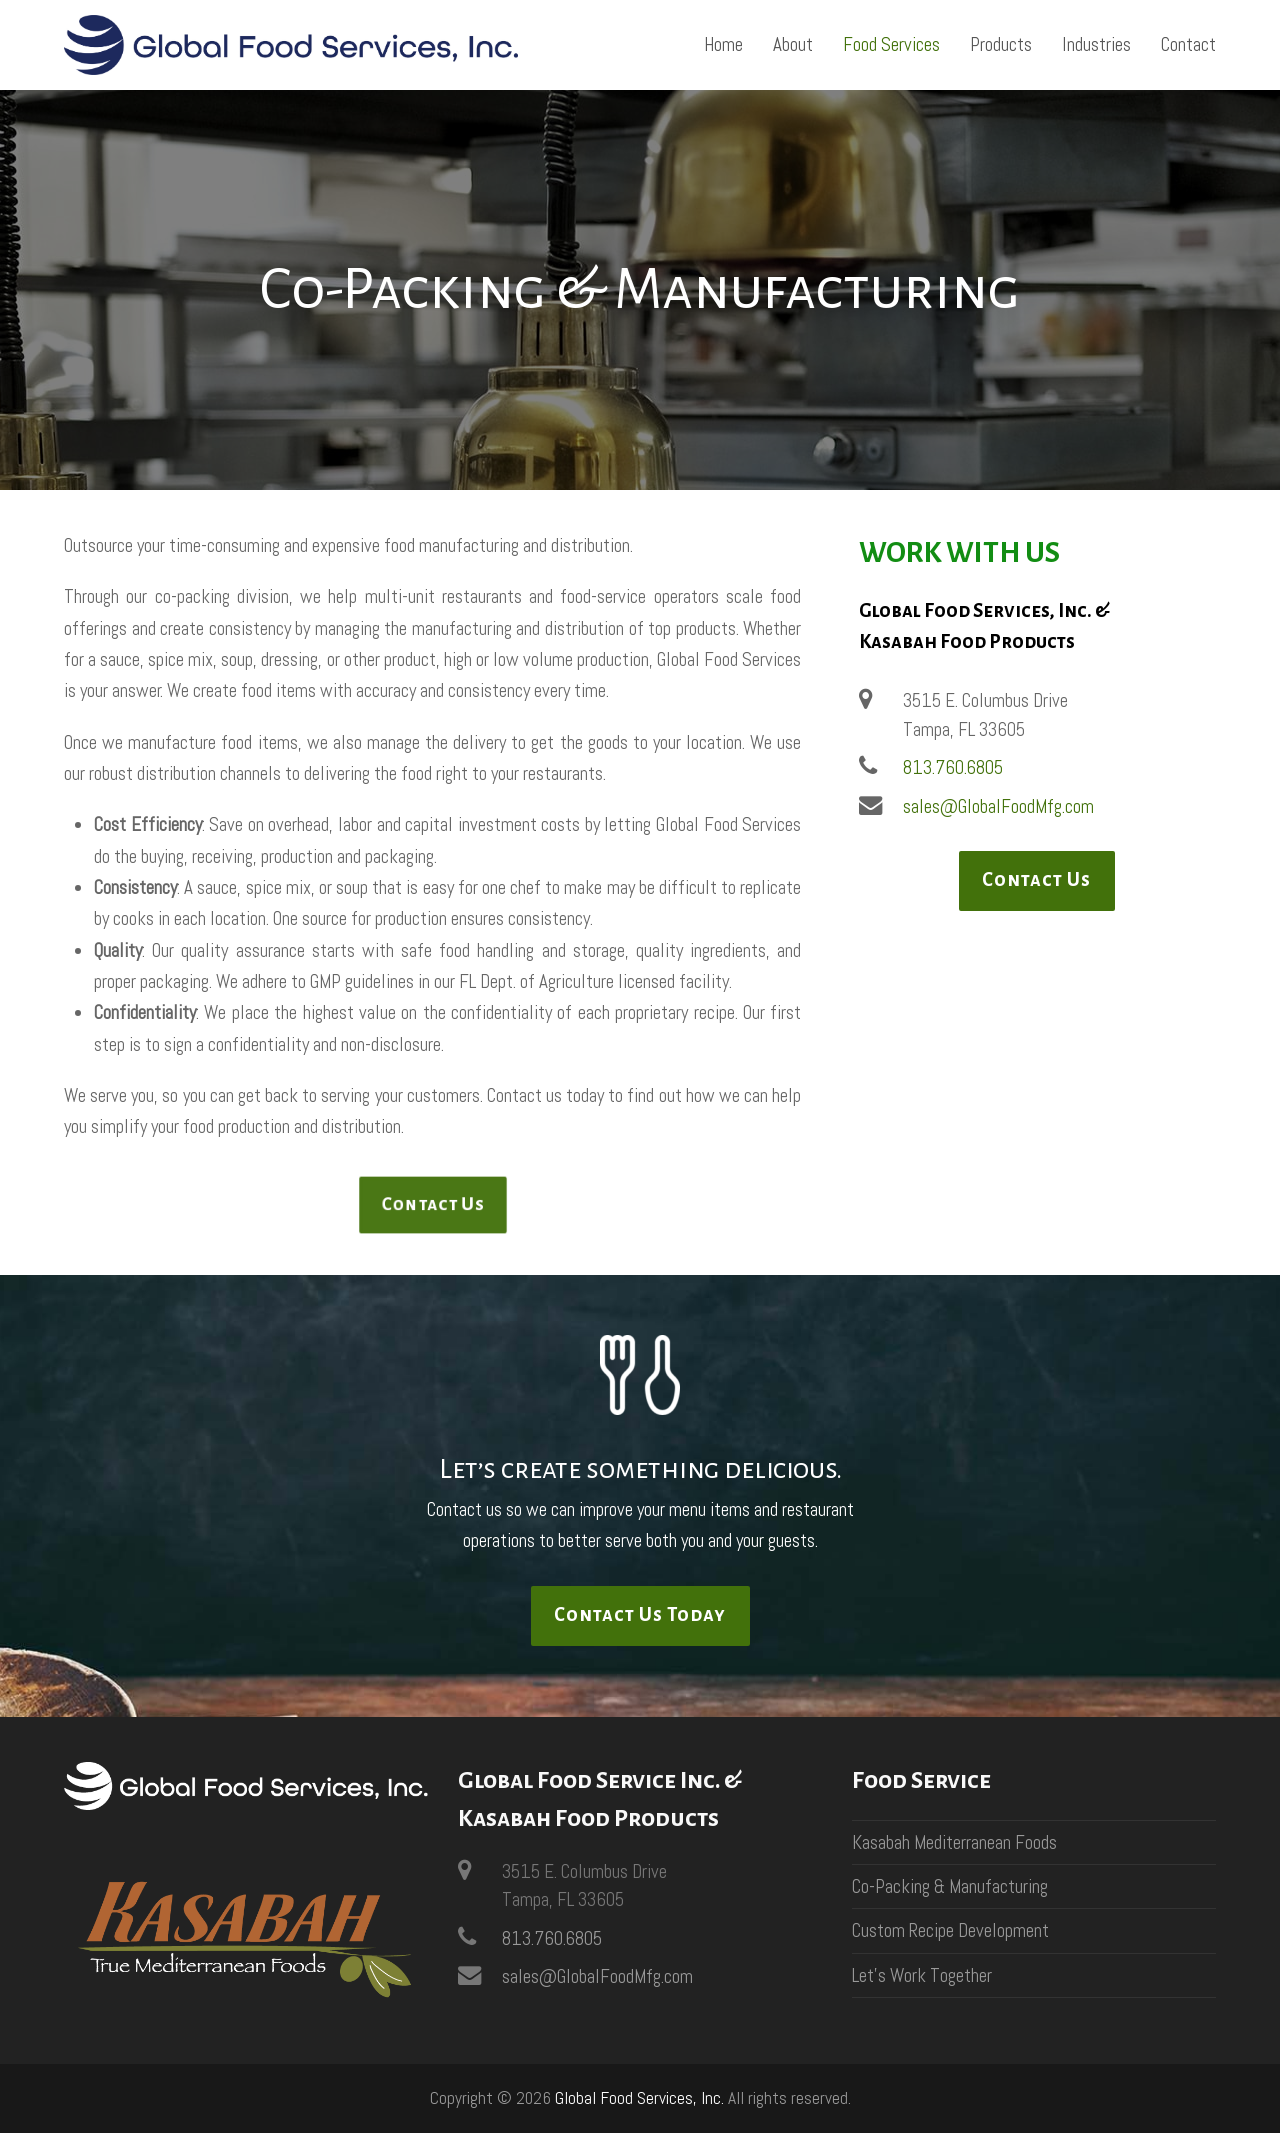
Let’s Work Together (922, 1975)
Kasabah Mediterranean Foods (954, 1842)
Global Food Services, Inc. (639, 2098)
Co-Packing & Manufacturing (950, 1886)
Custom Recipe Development (950, 1930)
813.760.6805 (953, 767)
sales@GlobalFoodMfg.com (998, 806)
